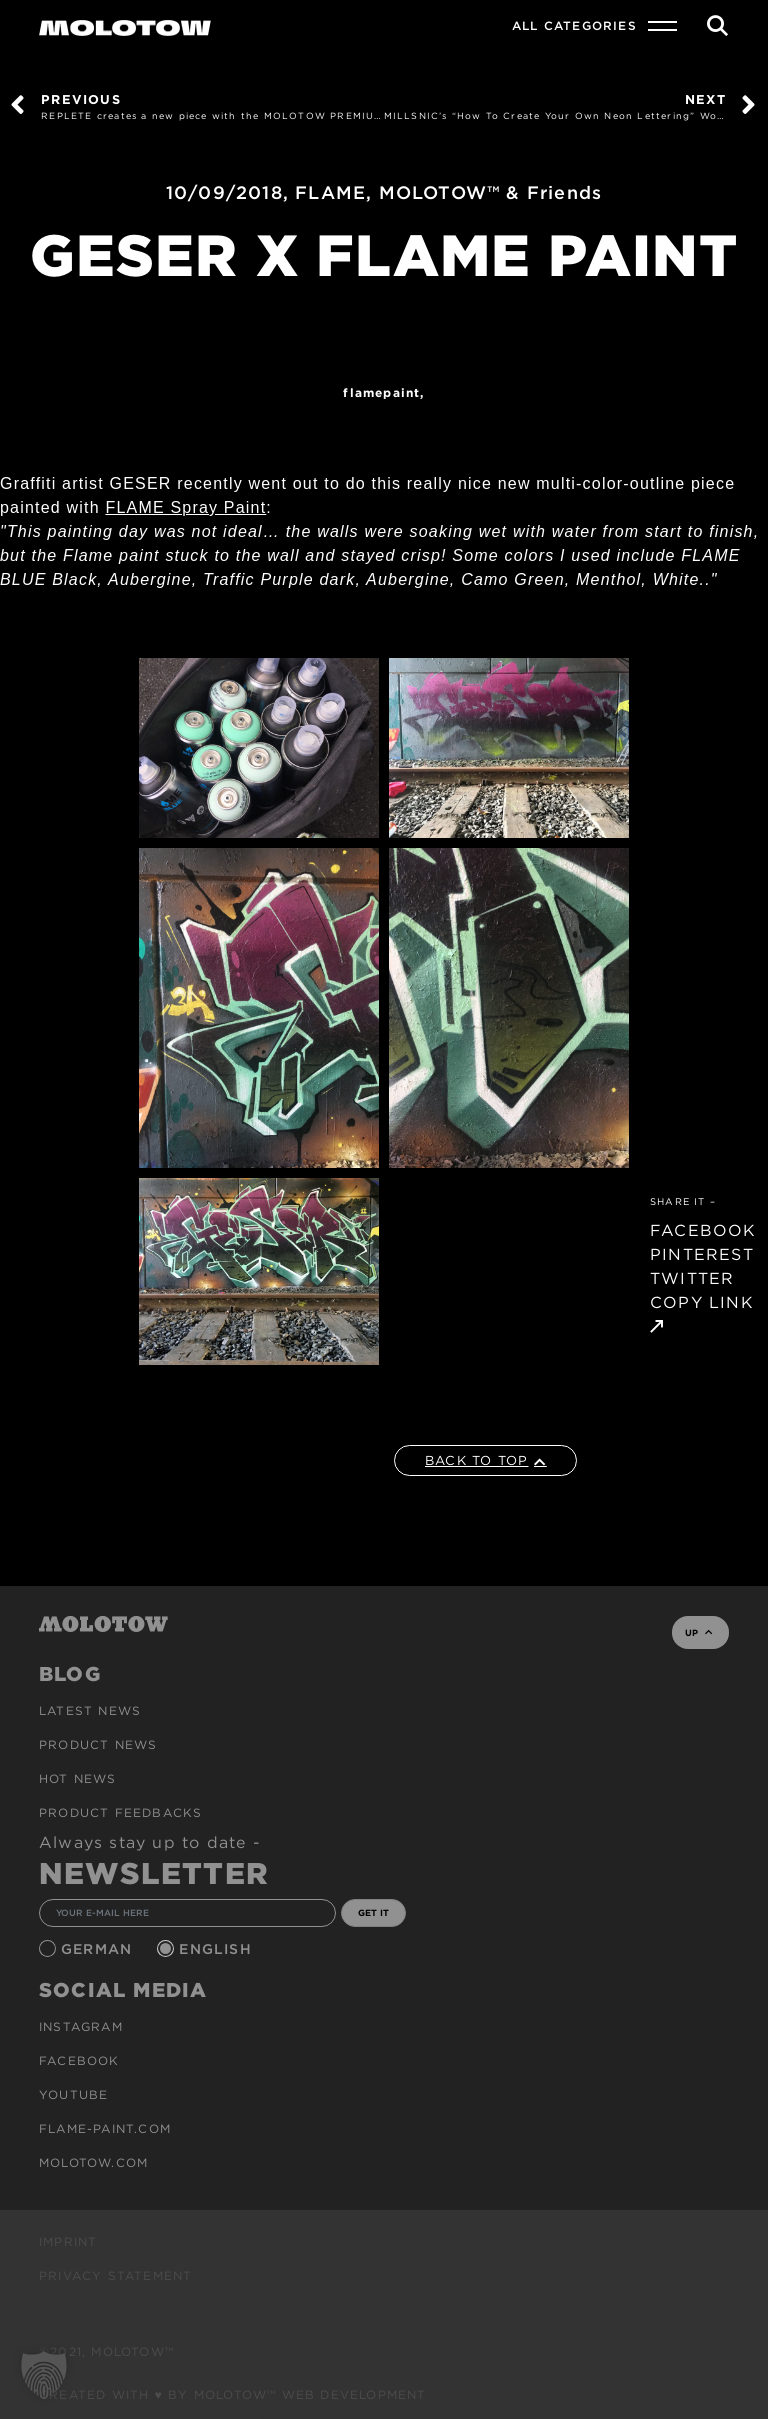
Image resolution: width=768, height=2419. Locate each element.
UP (698, 1632)
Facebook (79, 2060)
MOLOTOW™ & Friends (491, 192)
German (99, 1949)
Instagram (81, 2026)
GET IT (373, 1912)
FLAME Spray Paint (185, 507)
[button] (44, 2375)
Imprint (68, 2241)
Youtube (73, 2094)
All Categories (574, 25)
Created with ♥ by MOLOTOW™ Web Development (233, 2394)
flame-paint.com (105, 2128)
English (218, 1949)
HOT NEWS (78, 1778)
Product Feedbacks (120, 1812)
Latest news (90, 1710)
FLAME (330, 192)
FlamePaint (381, 392)
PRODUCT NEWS (98, 1744)
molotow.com (93, 2162)
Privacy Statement (115, 2275)
